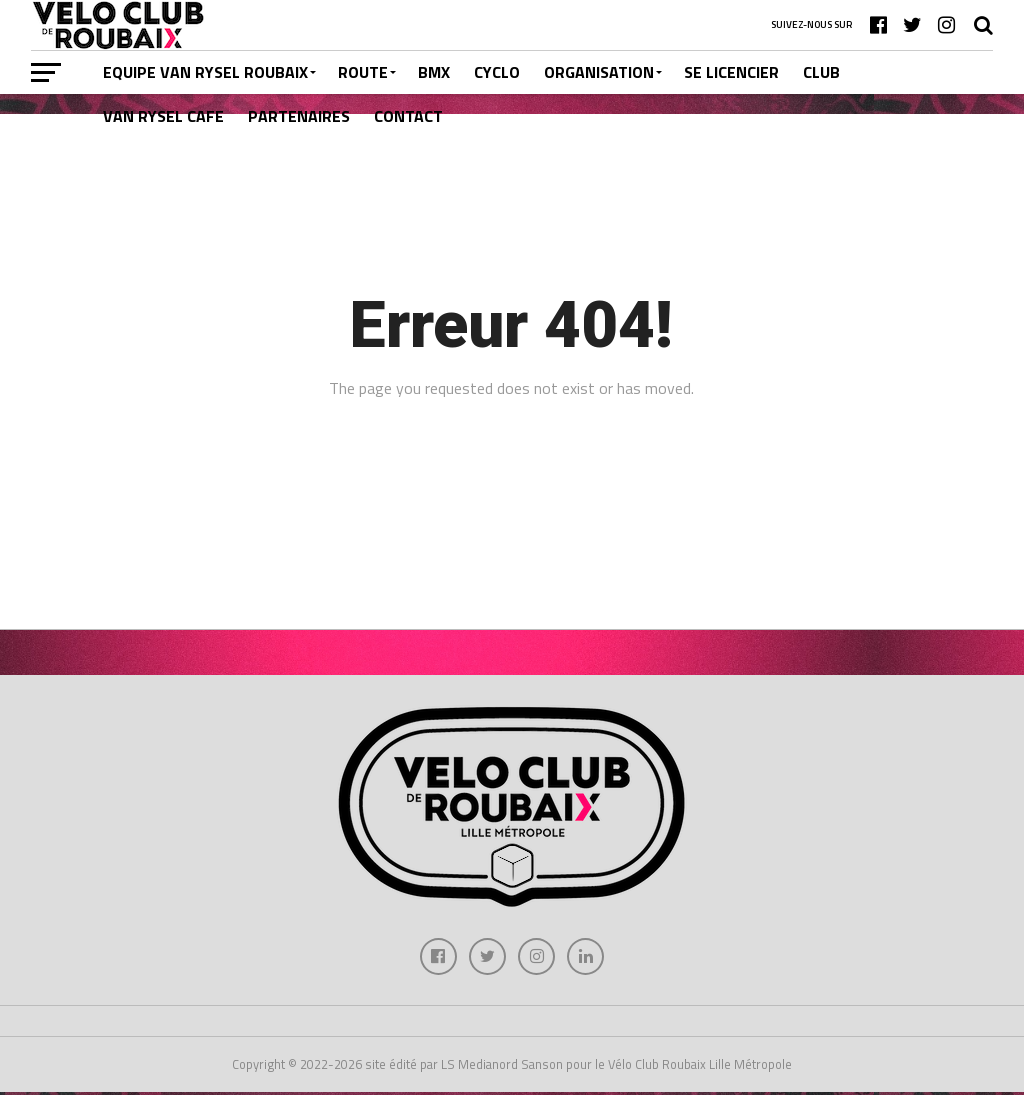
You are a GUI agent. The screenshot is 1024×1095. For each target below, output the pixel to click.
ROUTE (363, 72)
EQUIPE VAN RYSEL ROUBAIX (205, 72)
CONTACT (408, 116)
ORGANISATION (599, 72)
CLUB (821, 72)
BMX (434, 72)
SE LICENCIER (731, 72)
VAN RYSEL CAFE (163, 116)
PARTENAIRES (299, 116)
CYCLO (497, 72)
